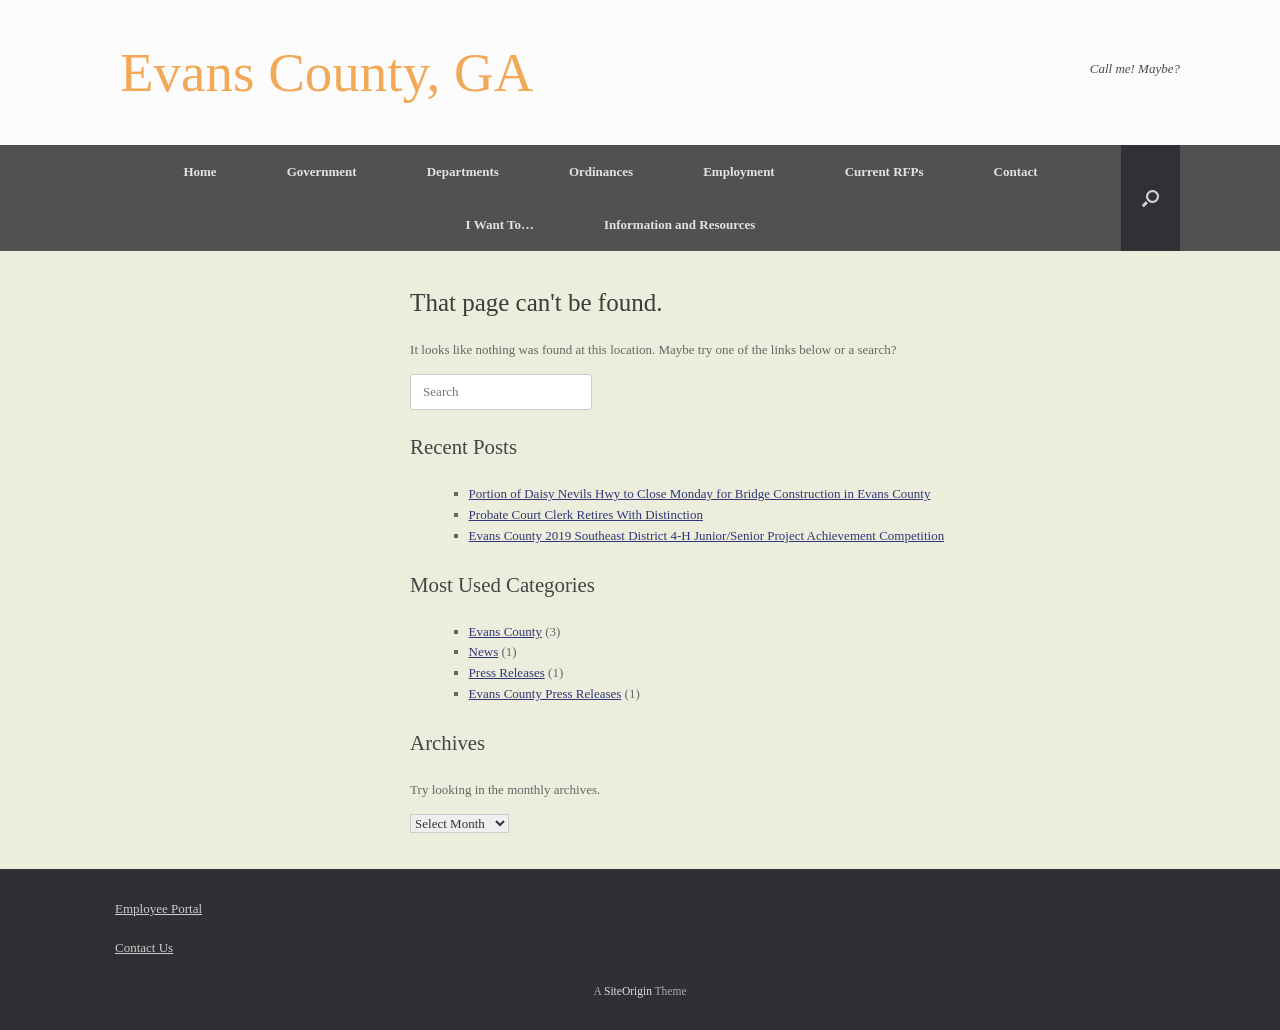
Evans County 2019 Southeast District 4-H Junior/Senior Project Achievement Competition (707, 535)
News (484, 651)
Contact (1016, 171)
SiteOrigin (628, 991)
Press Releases (507, 672)
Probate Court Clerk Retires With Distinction (586, 514)
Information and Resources (679, 224)
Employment (739, 171)
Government (322, 171)
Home (199, 171)
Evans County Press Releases (545, 693)
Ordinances (601, 171)
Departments (463, 171)
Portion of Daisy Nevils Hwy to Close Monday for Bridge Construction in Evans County (700, 493)
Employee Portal (158, 908)
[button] (1150, 198)
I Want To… (500, 224)
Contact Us (144, 947)
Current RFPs (884, 171)
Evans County (505, 631)
